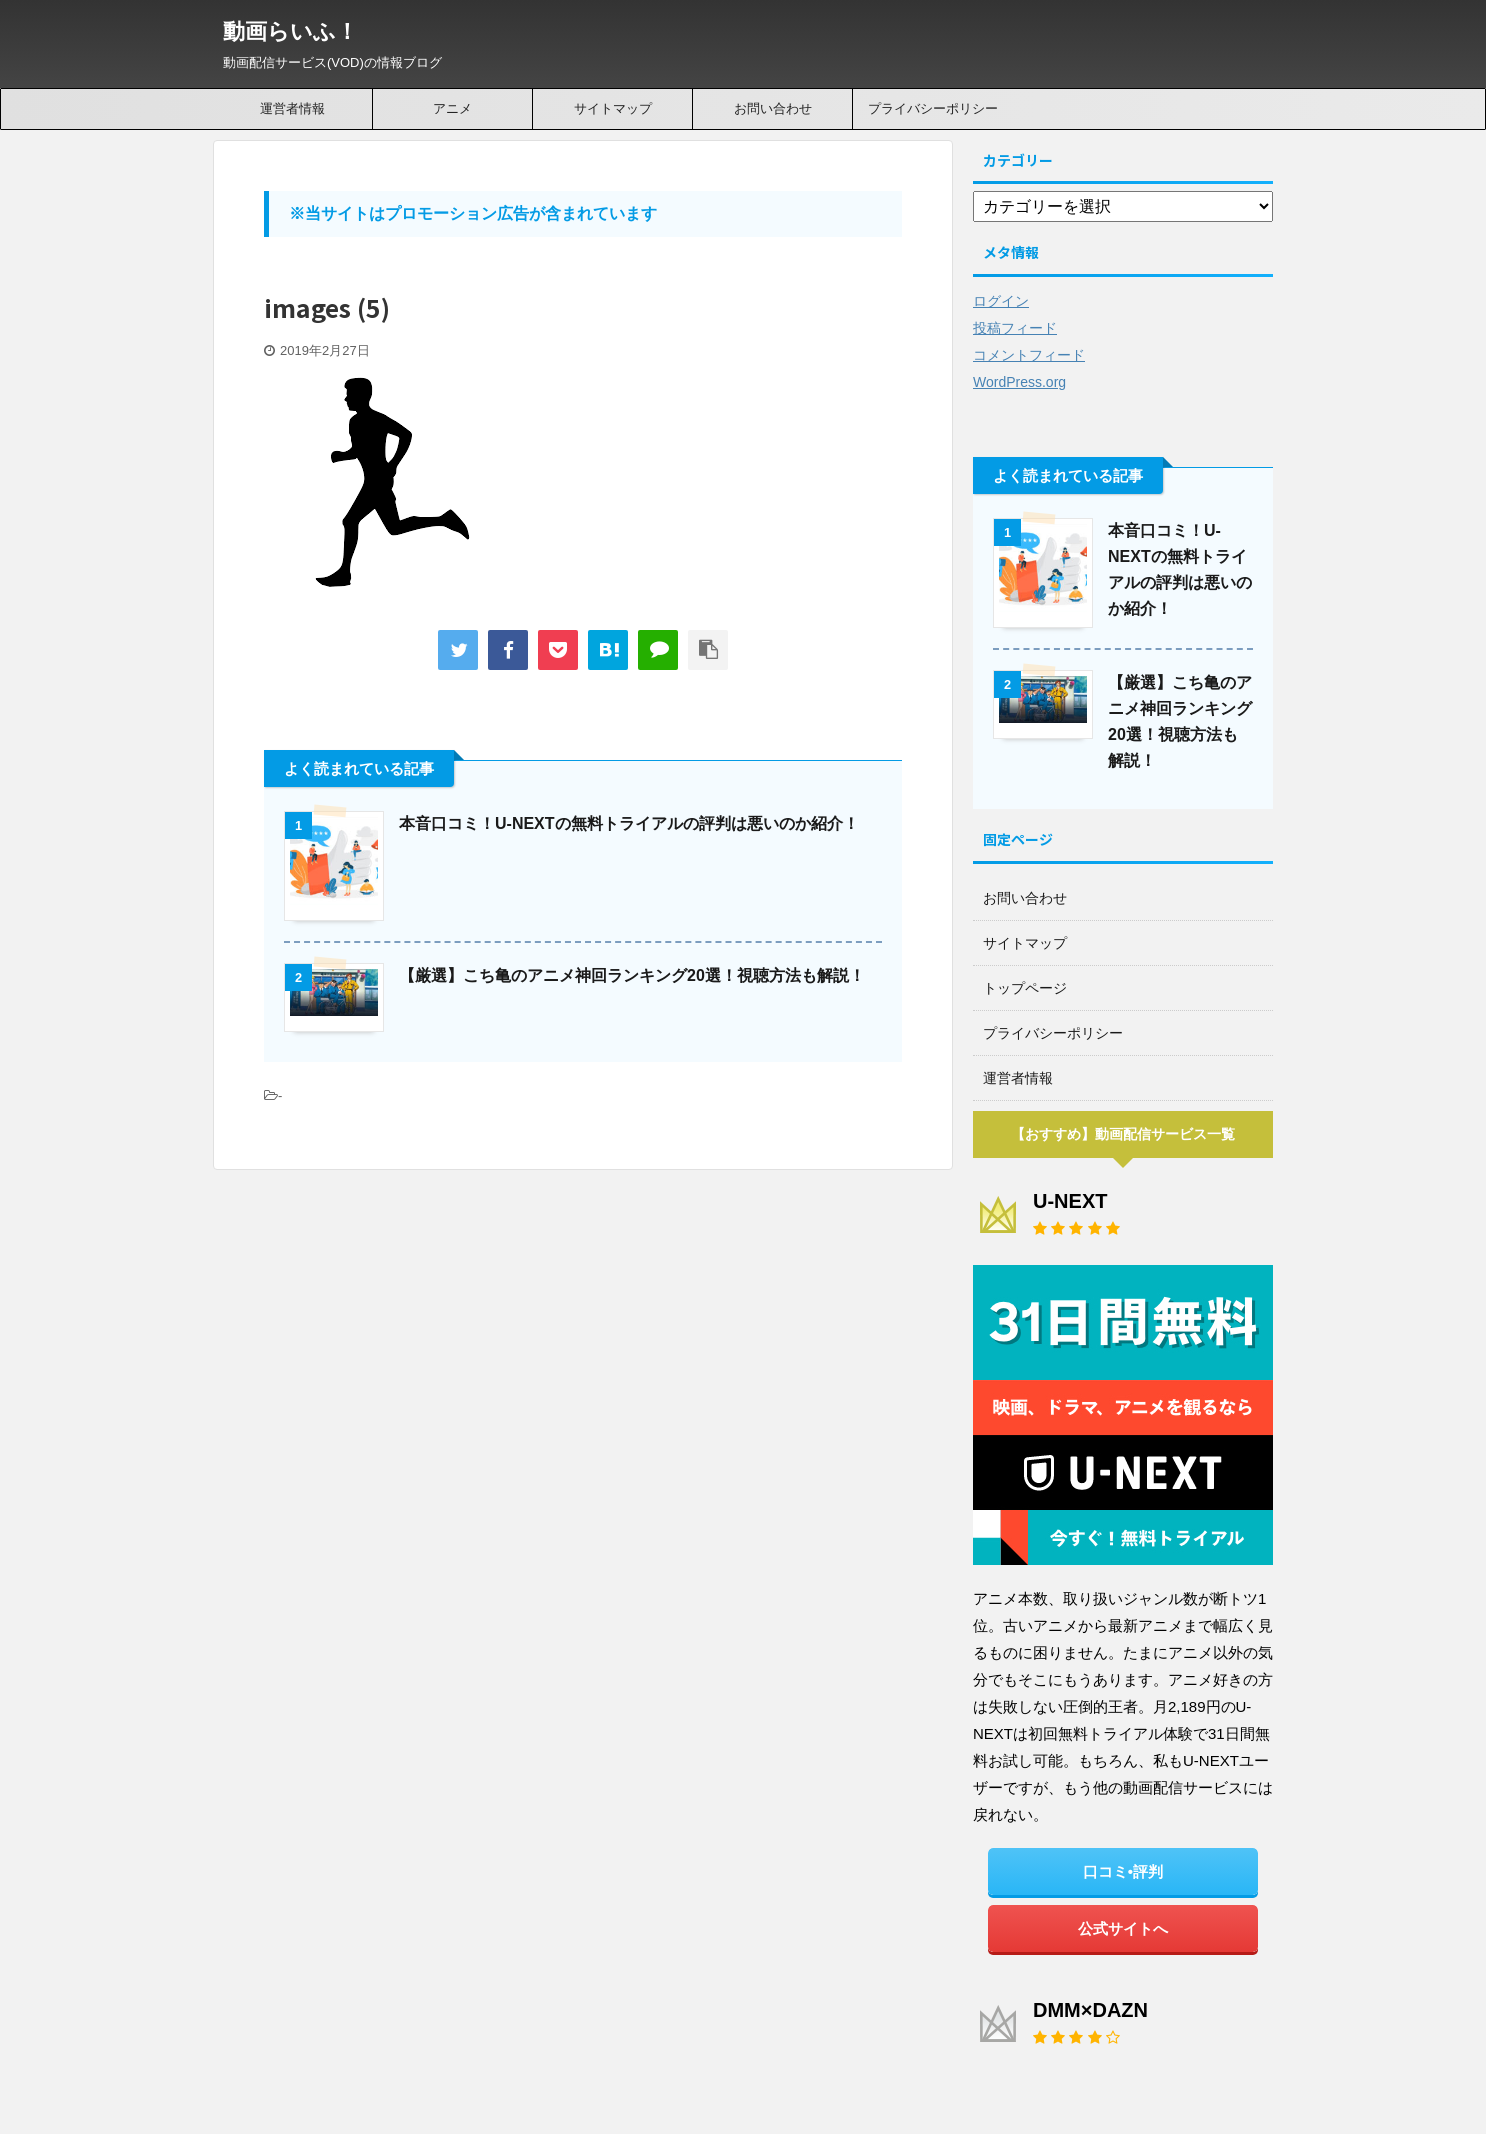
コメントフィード (1029, 355)
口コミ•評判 (1123, 1871)
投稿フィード (1015, 328)
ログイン (1001, 301)
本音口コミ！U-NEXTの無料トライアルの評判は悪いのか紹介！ (629, 823)
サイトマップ (613, 108)
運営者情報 (292, 108)
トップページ (1025, 988)
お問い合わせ (773, 108)
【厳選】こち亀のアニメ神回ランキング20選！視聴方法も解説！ (632, 975)
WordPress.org (1019, 382)
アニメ (452, 108)
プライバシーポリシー (933, 108)
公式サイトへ (1123, 1928)
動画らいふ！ (290, 31)
